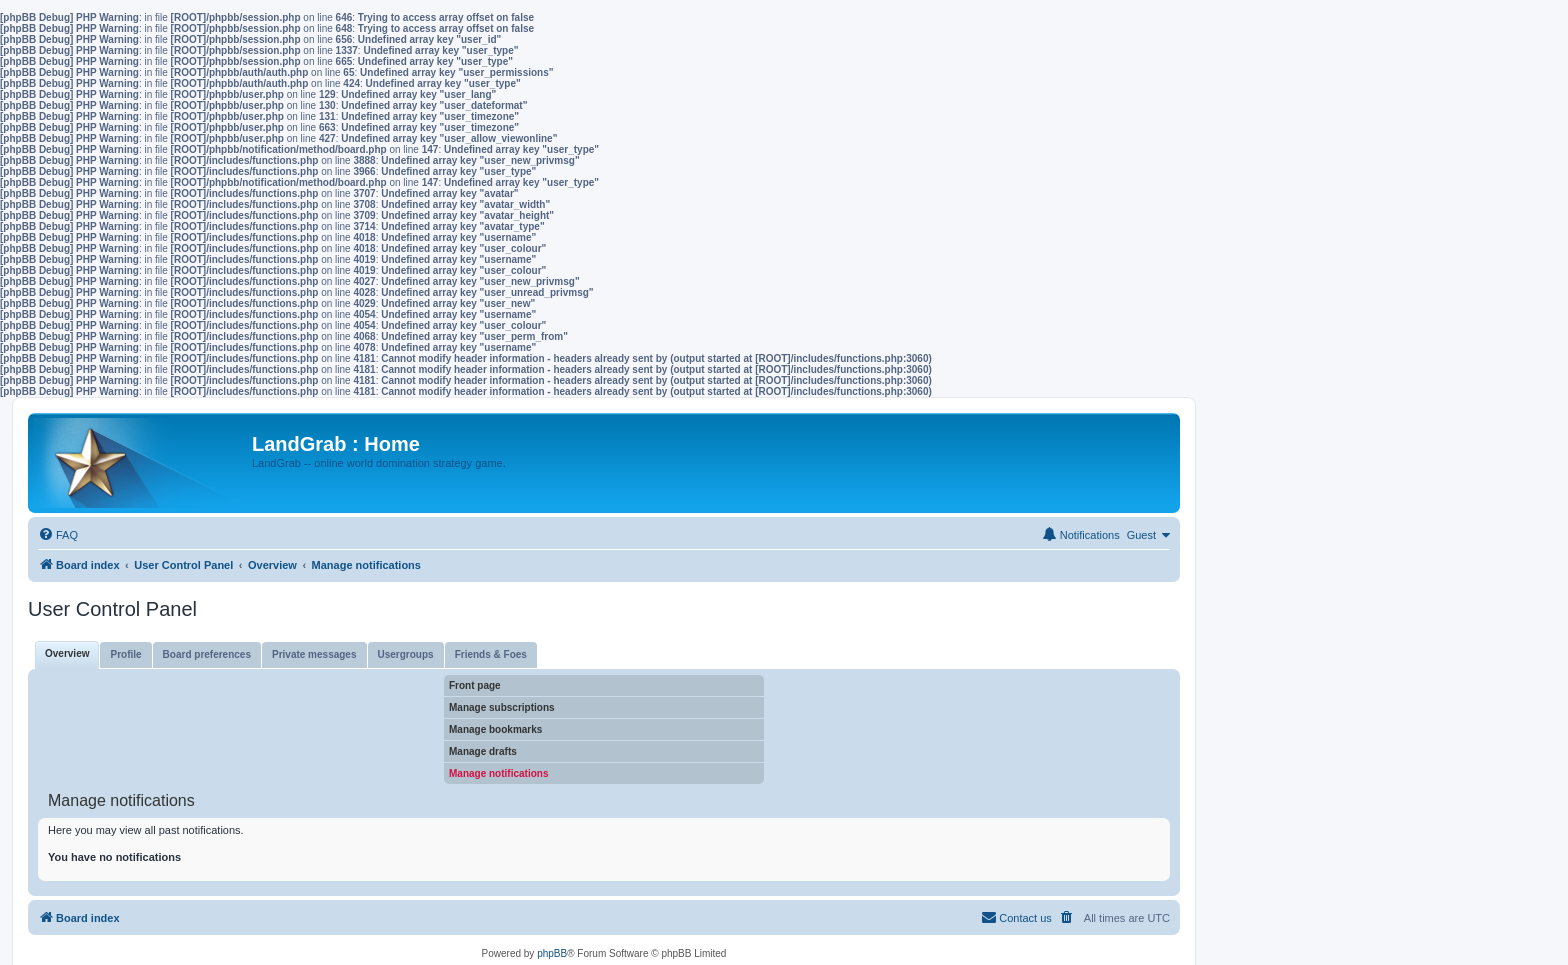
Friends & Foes (491, 654)
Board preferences (207, 654)
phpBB (552, 953)
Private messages (314, 654)
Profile (125, 654)
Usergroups (406, 654)
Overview (67, 653)
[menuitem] (58, 535)
